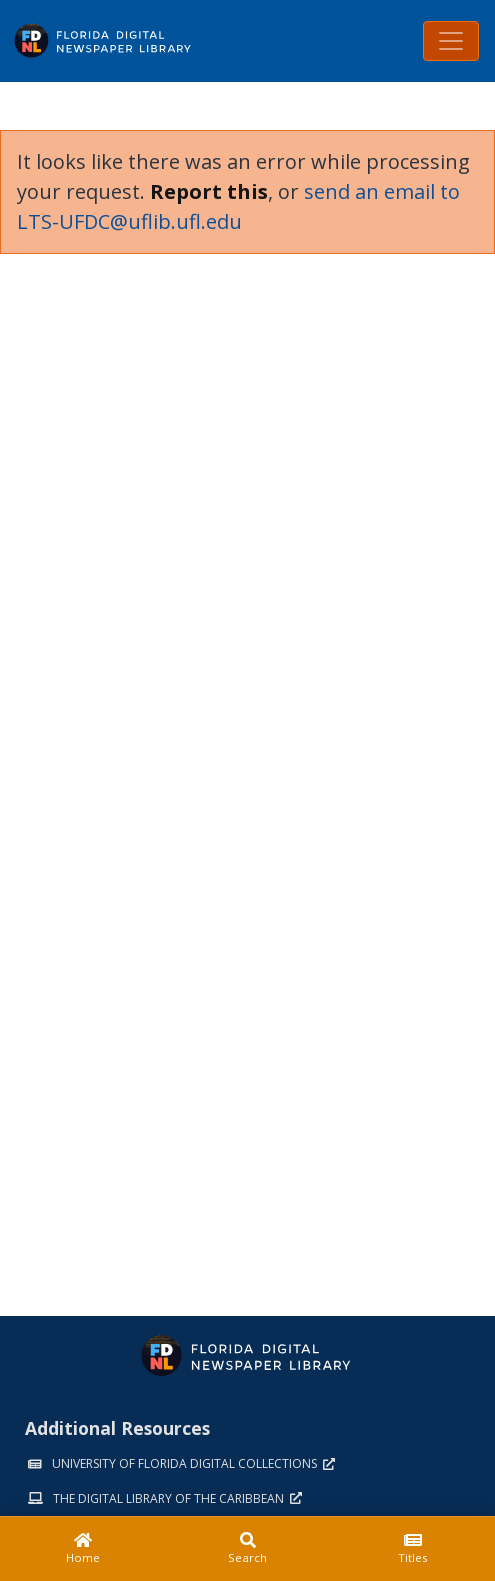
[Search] (247, 1549)
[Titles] (412, 1549)
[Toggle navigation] (451, 41)
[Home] (82, 1549)
